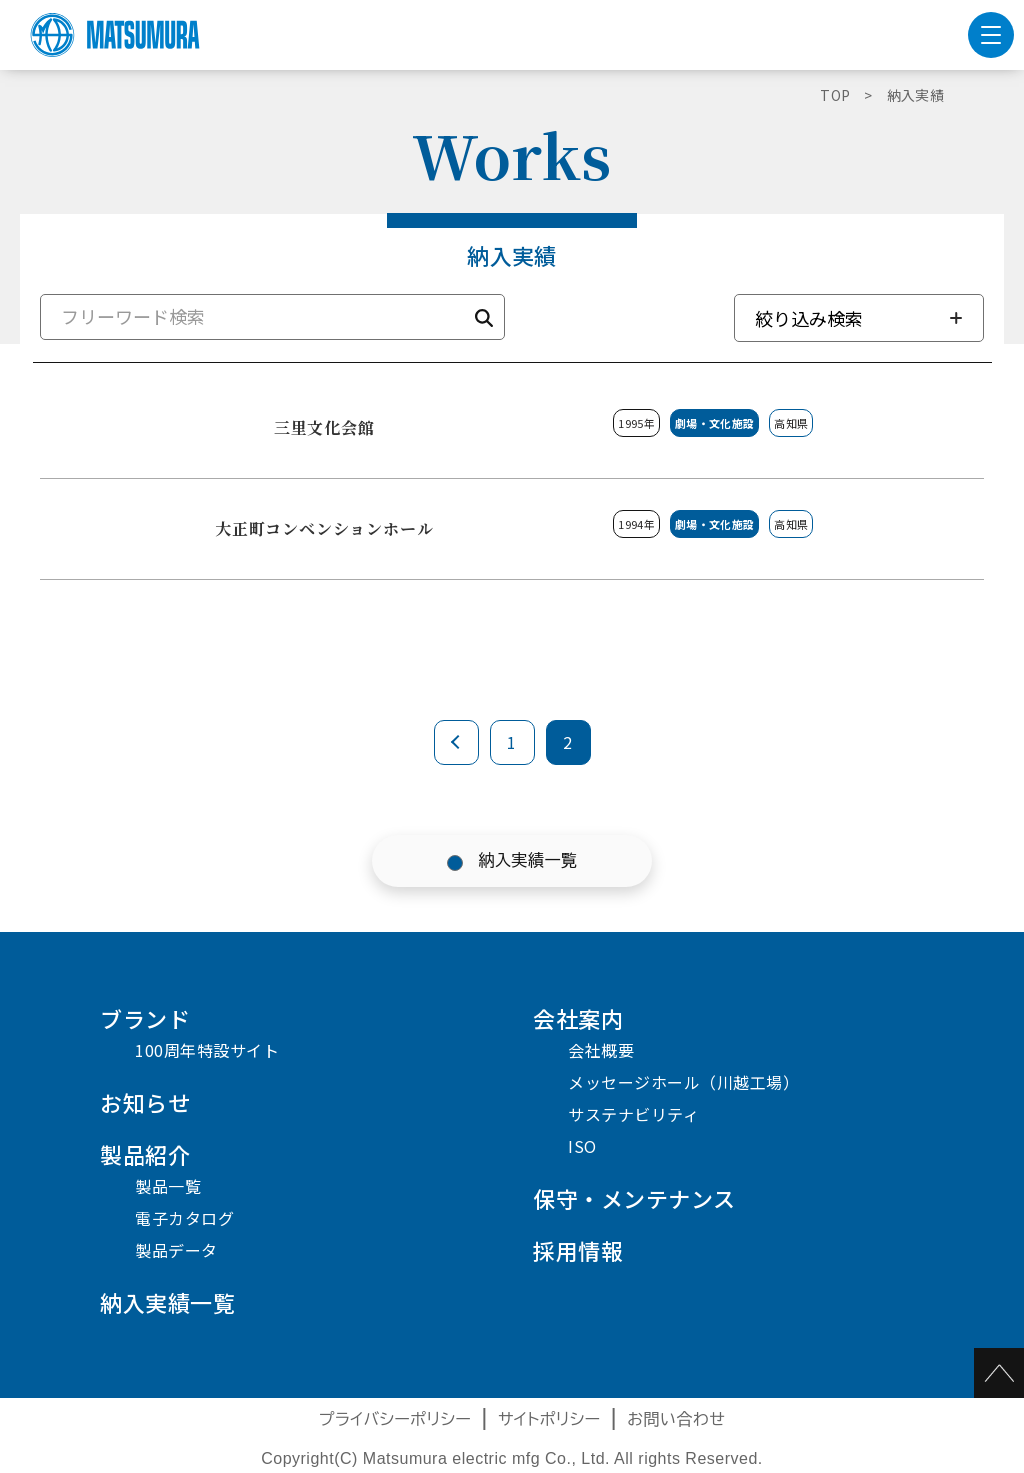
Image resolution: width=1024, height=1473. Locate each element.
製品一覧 (168, 1186)
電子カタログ (184, 1218)
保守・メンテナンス (634, 1198)
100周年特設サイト (207, 1050)
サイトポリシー (549, 1419)
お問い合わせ (676, 1419)
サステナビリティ (633, 1114)
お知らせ (145, 1102)
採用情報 (578, 1250)
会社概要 (601, 1050)
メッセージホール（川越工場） (683, 1082)
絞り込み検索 (809, 318)
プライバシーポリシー (395, 1419)
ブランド (145, 1018)
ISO (582, 1146)
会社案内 (578, 1018)
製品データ (176, 1250)
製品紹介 (145, 1154)
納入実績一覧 (528, 860)
